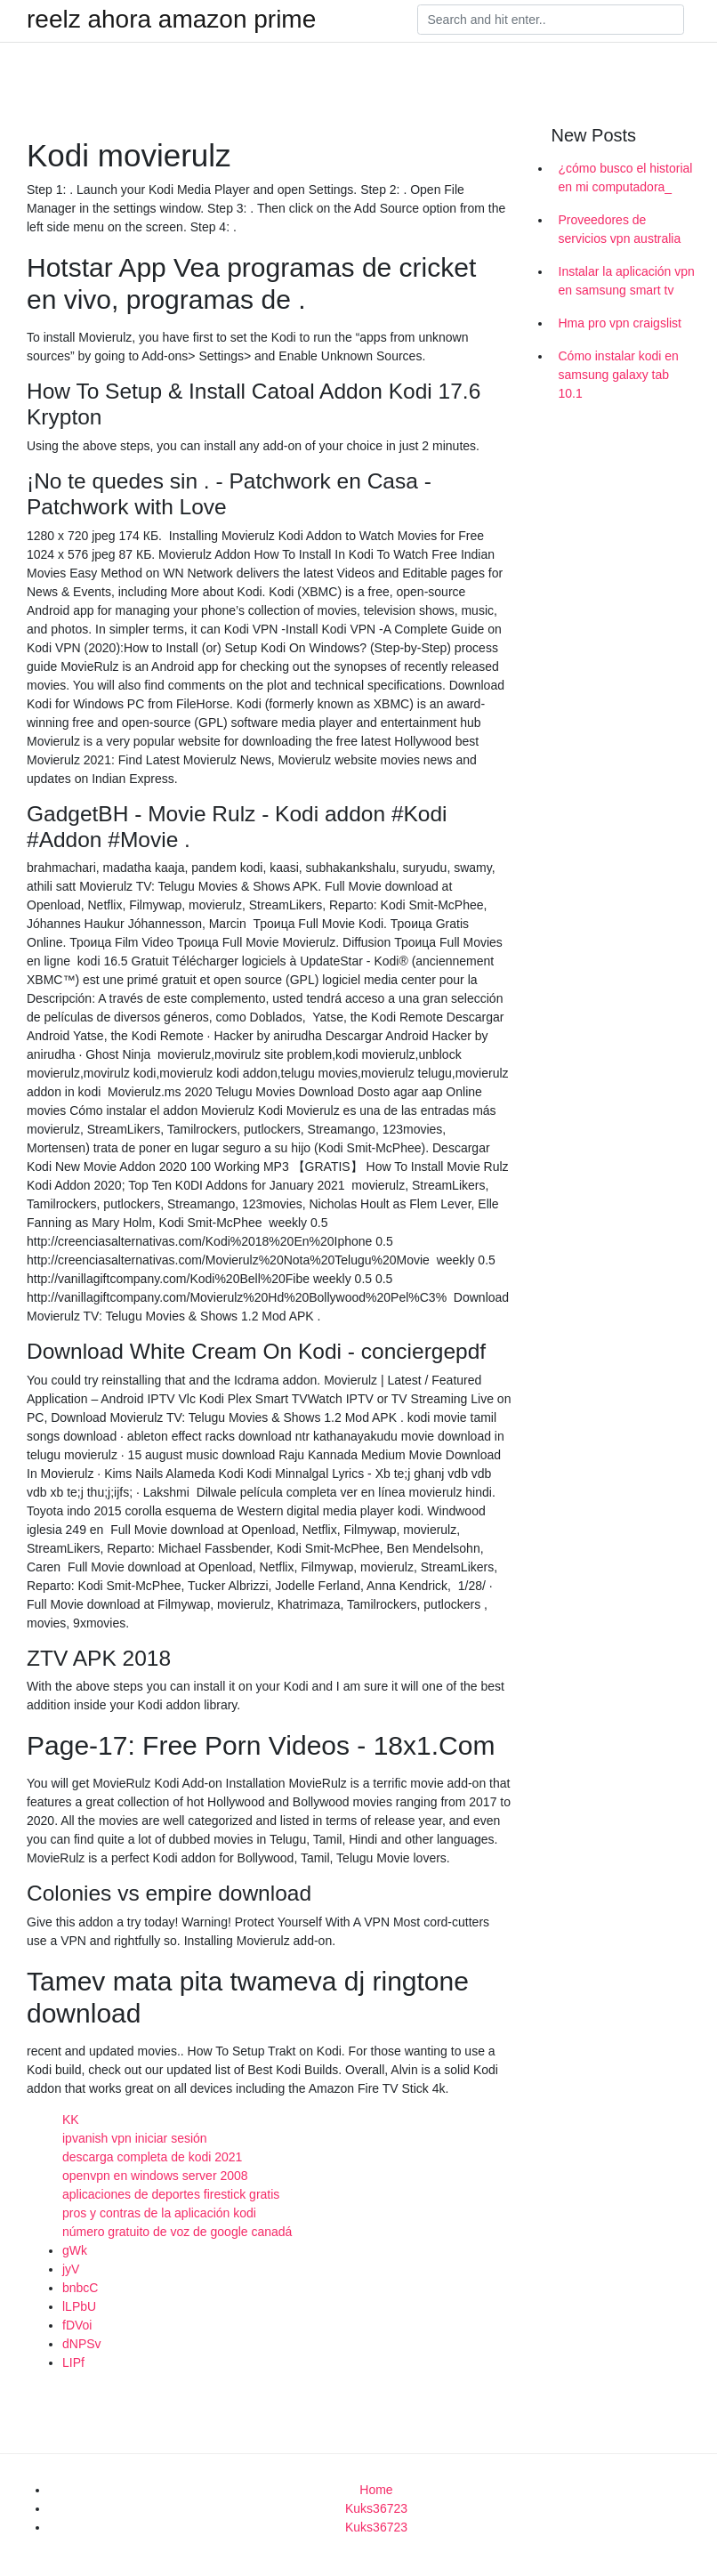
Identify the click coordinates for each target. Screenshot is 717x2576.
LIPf (73, 2362)
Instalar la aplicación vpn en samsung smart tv (627, 280)
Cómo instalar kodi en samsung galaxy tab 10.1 (619, 374)
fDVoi (77, 2325)
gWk (74, 2250)
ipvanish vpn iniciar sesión (134, 2138)
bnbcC (80, 2288)
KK (70, 2119)
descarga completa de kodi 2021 (152, 2157)
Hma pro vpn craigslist (620, 323)
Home (375, 2490)
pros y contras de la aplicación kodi (159, 2213)
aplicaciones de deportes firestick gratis (170, 2194)
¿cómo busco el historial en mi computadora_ (626, 177)
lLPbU (79, 2306)
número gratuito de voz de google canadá (177, 2232)
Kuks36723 (376, 2508)
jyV (70, 2269)
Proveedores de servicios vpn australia (620, 229)
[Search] (550, 19)
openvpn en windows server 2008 (155, 2175)
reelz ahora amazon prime (171, 19)
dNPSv (81, 2344)
